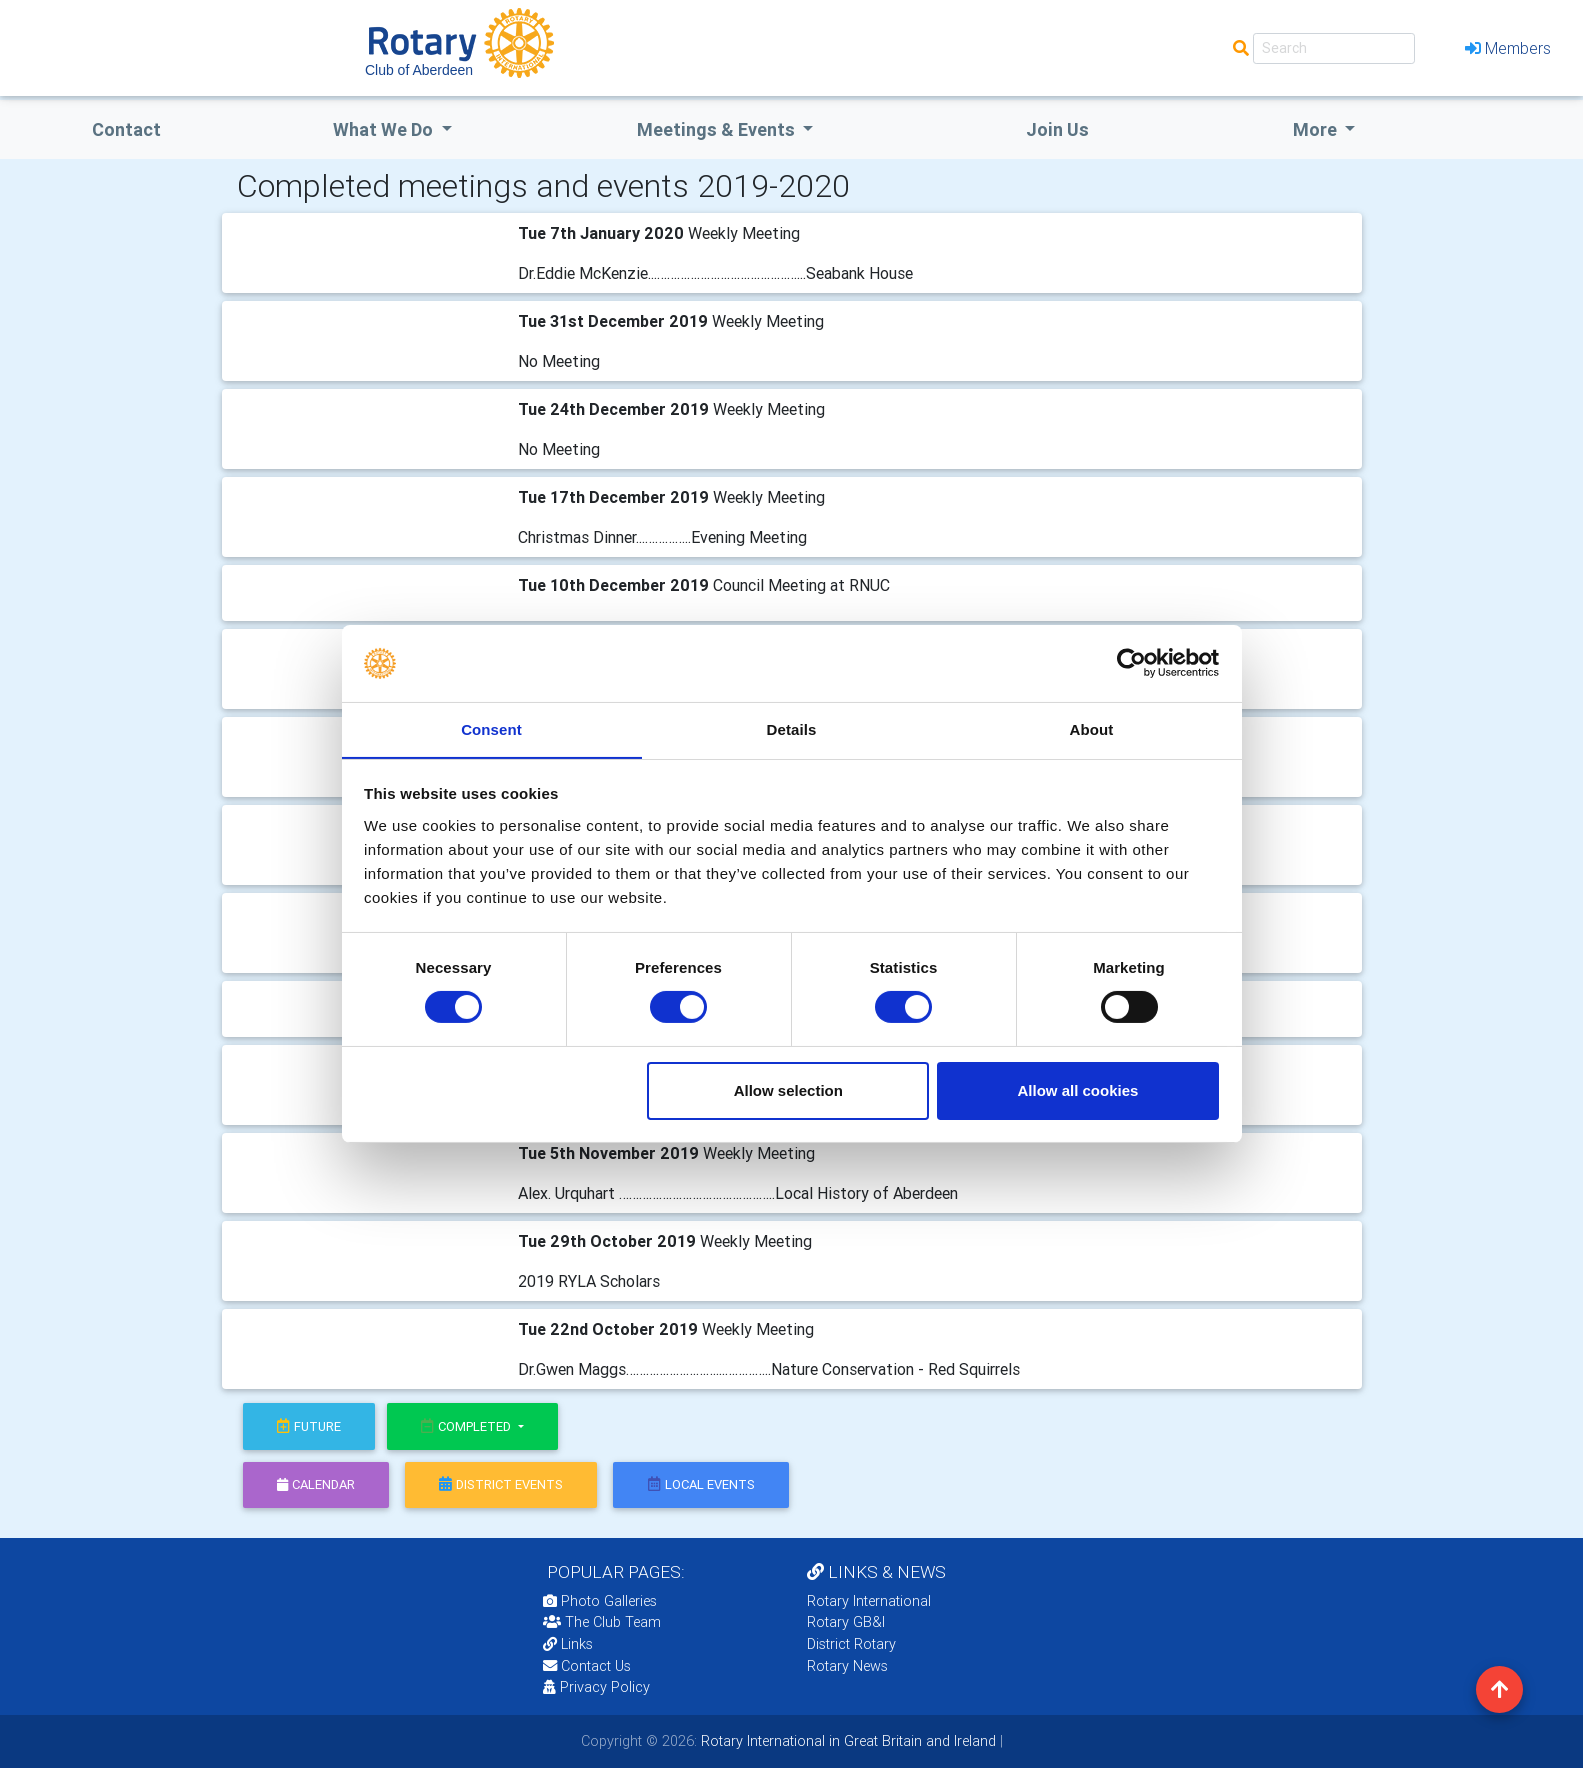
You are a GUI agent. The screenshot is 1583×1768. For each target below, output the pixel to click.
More (1317, 129)
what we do (385, 129)
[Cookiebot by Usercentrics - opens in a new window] (1131, 663)
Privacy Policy (596, 1687)
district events (501, 1484)
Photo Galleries (600, 1601)
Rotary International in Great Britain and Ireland (846, 1741)
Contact (126, 129)
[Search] (1334, 48)
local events (701, 1484)
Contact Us (587, 1666)
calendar (316, 1484)
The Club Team (602, 1622)
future (309, 1426)
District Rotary (851, 1644)
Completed (467, 1426)
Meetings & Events (718, 129)
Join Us (1057, 129)
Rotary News (847, 1666)
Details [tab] (792, 728)
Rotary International (869, 1601)
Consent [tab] (491, 728)
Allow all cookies (1077, 1090)
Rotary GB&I (846, 1622)
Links (568, 1644)
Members (1508, 48)
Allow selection (788, 1090)
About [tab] (1092, 728)
